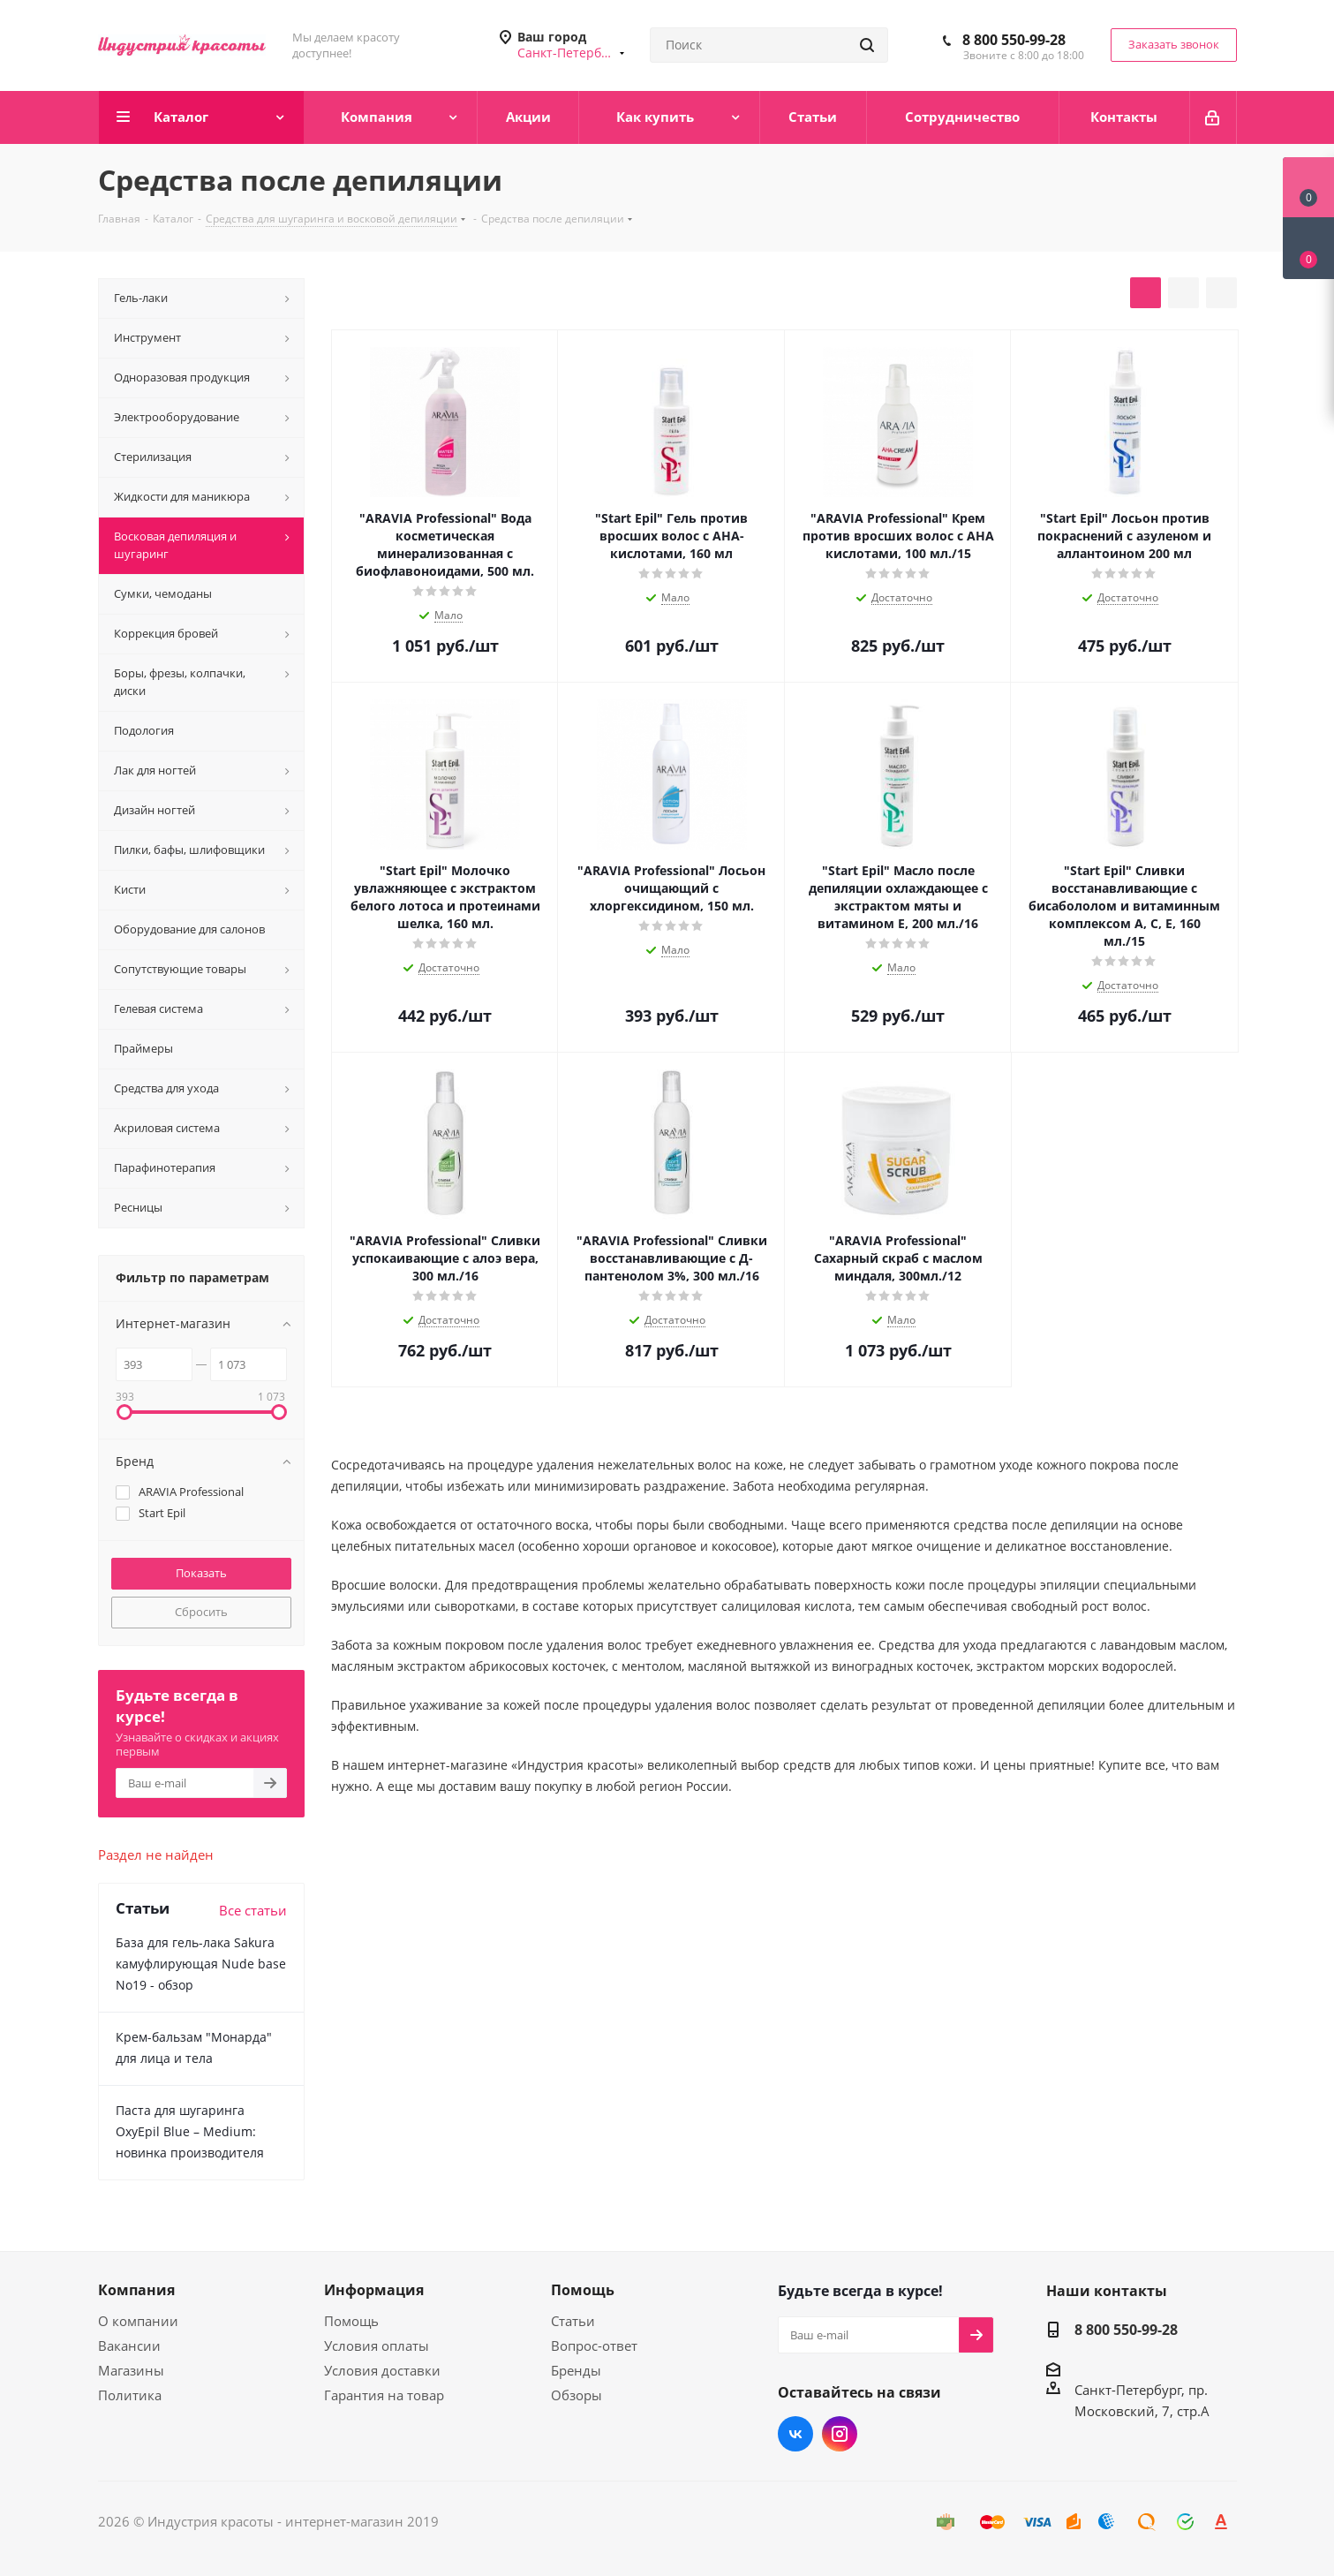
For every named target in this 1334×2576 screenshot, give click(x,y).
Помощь (351, 2321)
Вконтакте (795, 2433)
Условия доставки (382, 2370)
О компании (138, 2321)
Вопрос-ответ (594, 2345)
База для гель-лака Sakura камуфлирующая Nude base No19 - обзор (201, 1963)
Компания (136, 2290)
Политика (130, 2395)
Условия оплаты (376, 2345)
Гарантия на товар (384, 2395)
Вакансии (129, 2345)
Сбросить (201, 1612)
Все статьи (253, 1910)
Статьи (573, 2321)
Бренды (576, 2370)
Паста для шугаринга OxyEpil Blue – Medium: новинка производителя (190, 2131)
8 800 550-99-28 (1014, 39)
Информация (374, 2290)
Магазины (131, 2370)
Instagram (839, 2433)
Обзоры (576, 2395)
